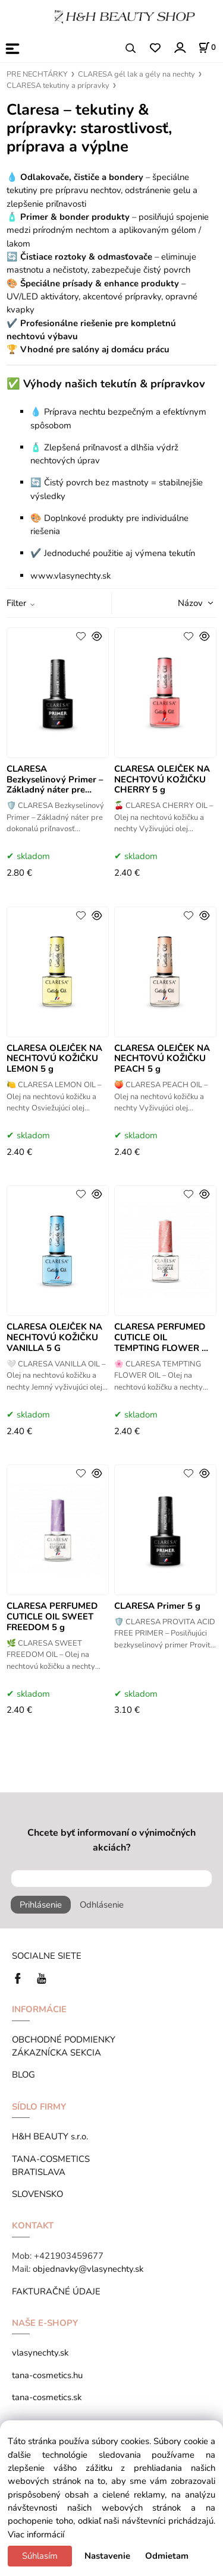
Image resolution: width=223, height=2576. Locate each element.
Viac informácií (36, 2534)
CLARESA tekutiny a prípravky (58, 85)
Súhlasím (40, 2556)
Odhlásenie (102, 1905)
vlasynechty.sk (40, 2353)
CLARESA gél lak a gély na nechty (136, 74)
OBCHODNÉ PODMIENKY (63, 2039)
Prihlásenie (41, 1905)
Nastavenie (107, 2556)
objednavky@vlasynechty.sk (88, 2269)
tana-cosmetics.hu (47, 2375)
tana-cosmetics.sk (46, 2397)
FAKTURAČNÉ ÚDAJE (56, 2291)
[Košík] (207, 47)
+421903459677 (68, 2256)
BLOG (23, 2075)
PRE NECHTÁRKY (37, 74)
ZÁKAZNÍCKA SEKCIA (59, 2053)
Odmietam (167, 2556)
